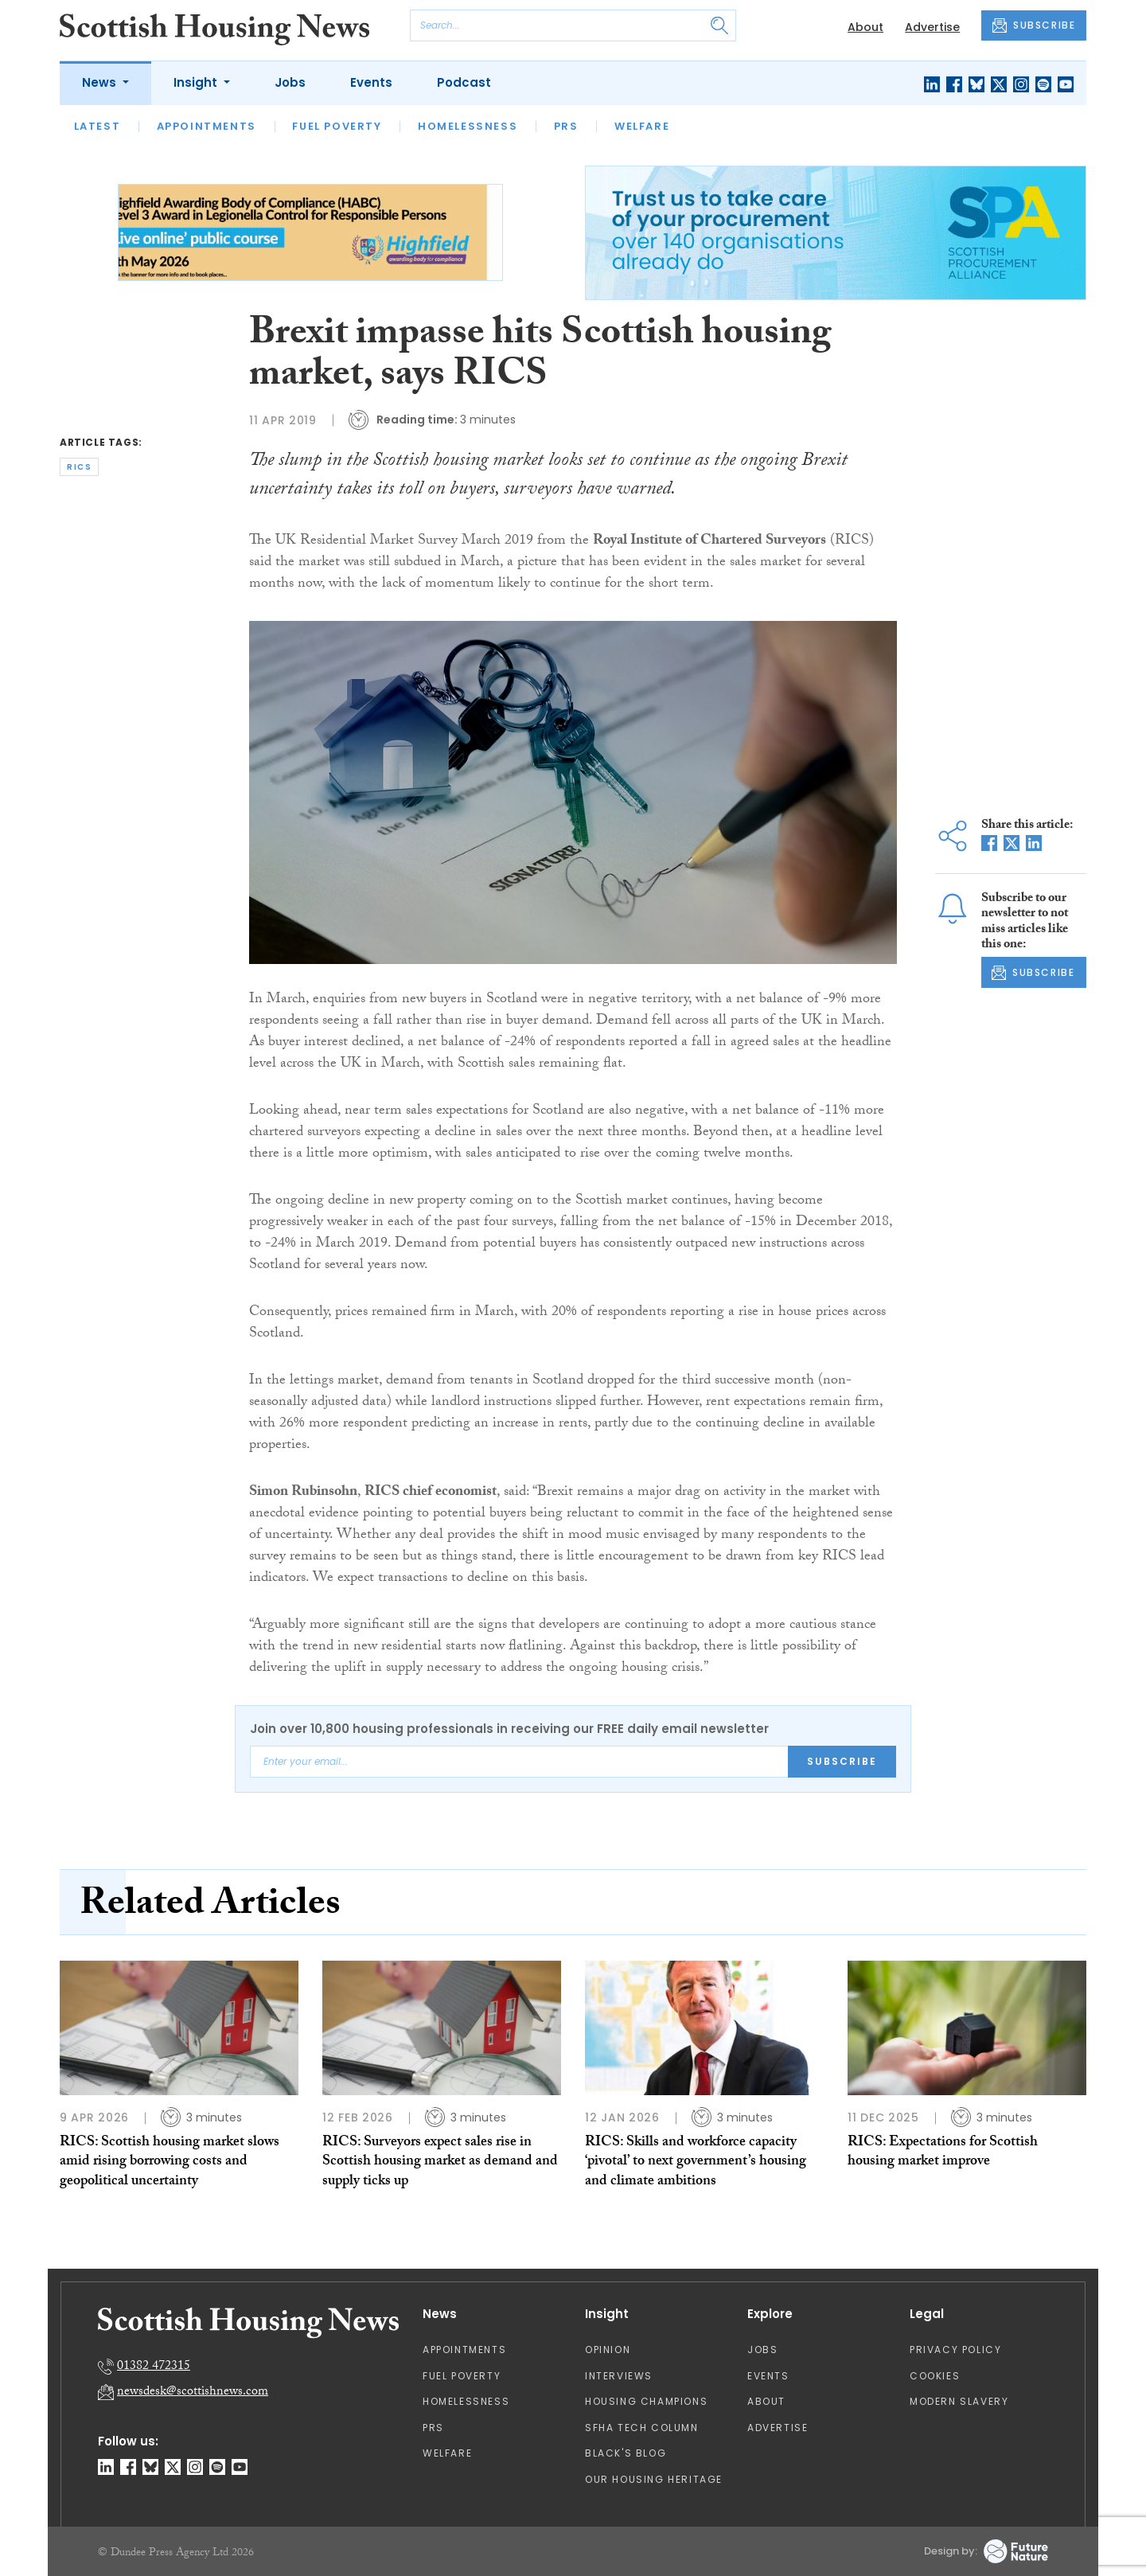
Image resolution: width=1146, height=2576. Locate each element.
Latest (97, 126)
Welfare (641, 126)
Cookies (935, 2376)
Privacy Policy (955, 2349)
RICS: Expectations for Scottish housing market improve (943, 2153)
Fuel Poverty (336, 126)
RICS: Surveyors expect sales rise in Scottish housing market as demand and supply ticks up (440, 2163)
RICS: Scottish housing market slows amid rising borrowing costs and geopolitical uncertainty (169, 2163)
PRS (566, 126)
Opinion (607, 2349)
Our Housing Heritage (654, 2479)
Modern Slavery (959, 2401)
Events (371, 82)
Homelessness (467, 126)
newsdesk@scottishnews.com (192, 2392)
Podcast (464, 82)
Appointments (206, 126)
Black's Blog (625, 2453)
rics (79, 467)
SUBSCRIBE (1033, 25)
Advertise (932, 27)
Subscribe (842, 1761)
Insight (196, 82)
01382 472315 (153, 2367)
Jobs (290, 82)
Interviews (619, 2376)
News (100, 82)
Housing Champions (646, 2401)
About (865, 27)
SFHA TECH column (642, 2427)
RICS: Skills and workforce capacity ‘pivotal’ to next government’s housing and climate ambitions (695, 2163)
